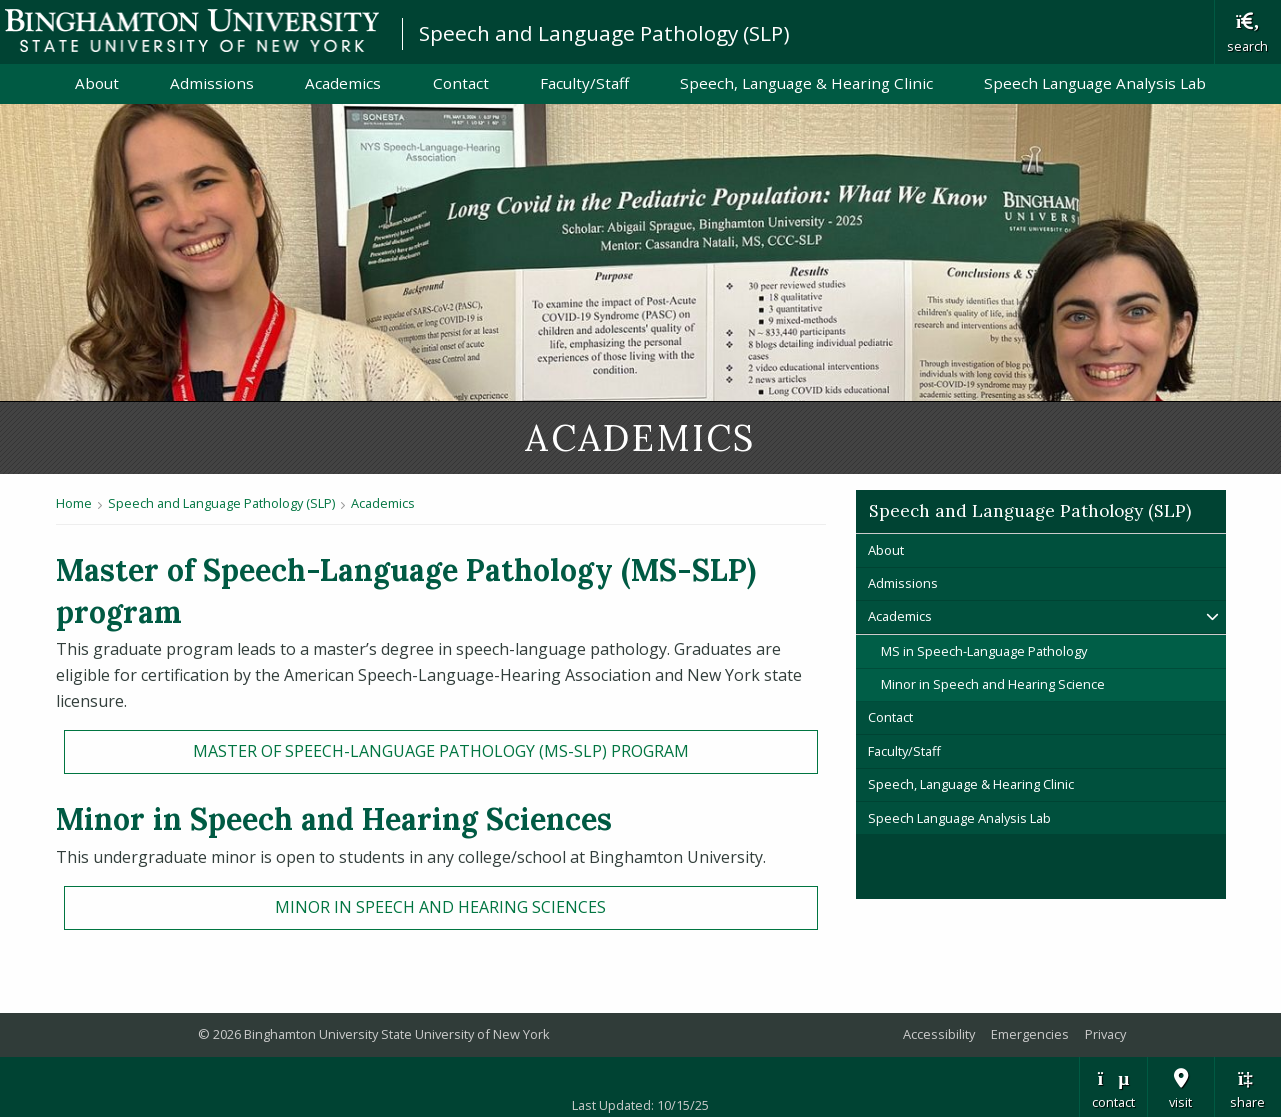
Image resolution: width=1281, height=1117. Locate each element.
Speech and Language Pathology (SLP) (604, 33)
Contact (461, 83)
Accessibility (939, 1034)
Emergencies (1030, 1034)
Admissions (212, 83)
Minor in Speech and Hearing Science (994, 684)
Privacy (1105, 1034)
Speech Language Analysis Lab (1095, 83)
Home (74, 503)
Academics (343, 83)
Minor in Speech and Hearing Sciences (440, 907)
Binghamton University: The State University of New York (192, 30)
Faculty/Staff (584, 83)
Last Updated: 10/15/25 (640, 1105)
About (97, 83)
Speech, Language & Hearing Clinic (806, 83)
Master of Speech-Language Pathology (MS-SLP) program (441, 751)
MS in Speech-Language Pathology (984, 651)
